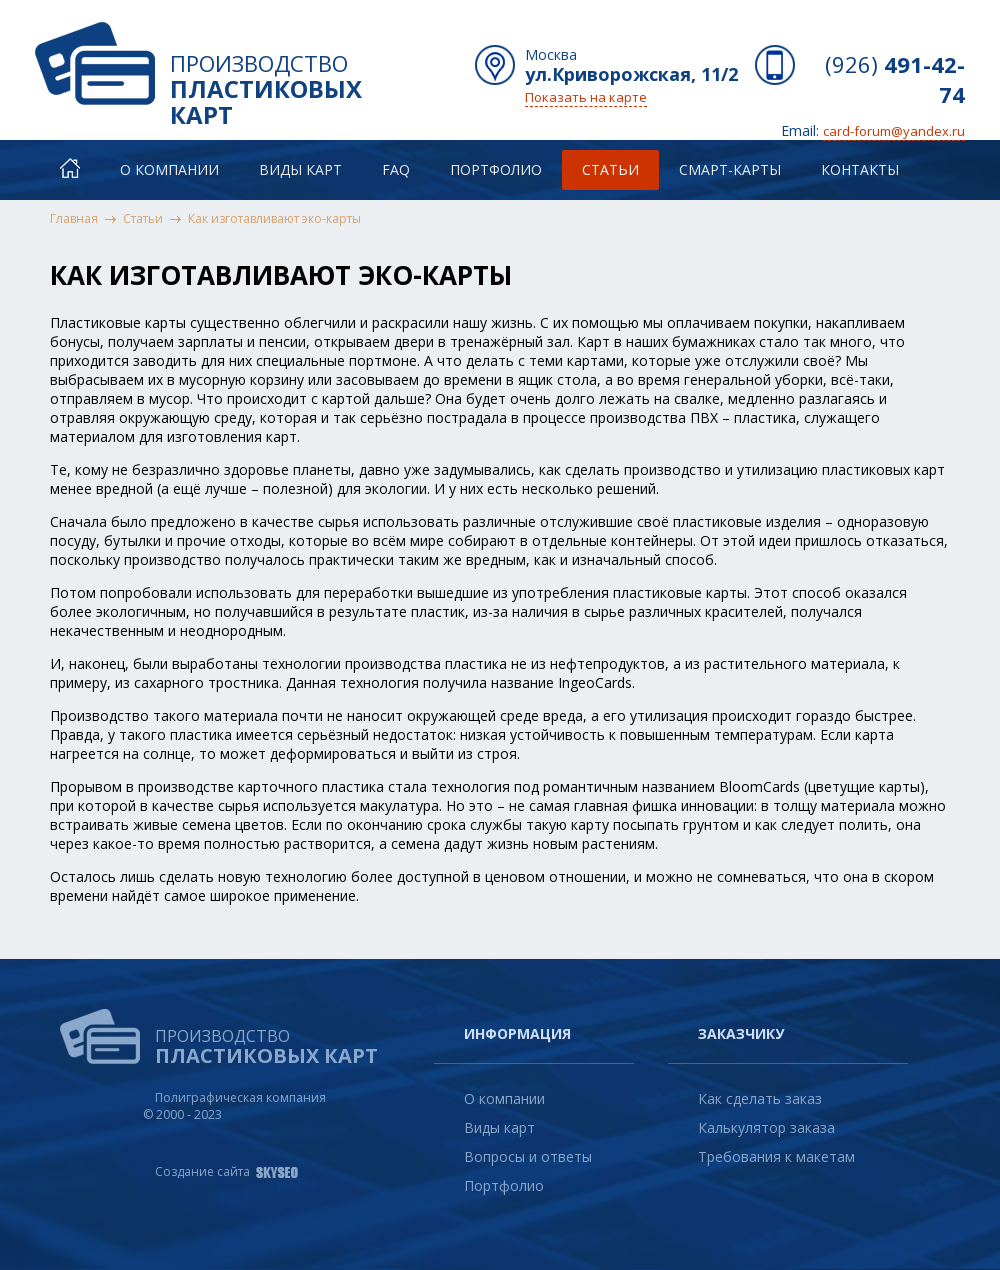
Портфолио (496, 169)
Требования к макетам (776, 1156)
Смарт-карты (730, 169)
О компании (169, 169)
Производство (300, 79)
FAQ (396, 169)
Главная (74, 218)
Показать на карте (586, 97)
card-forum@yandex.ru (894, 131)
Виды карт (300, 169)
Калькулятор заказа (766, 1127)
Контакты (860, 169)
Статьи (610, 169)
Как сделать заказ (760, 1098)
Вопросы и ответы (528, 1156)
